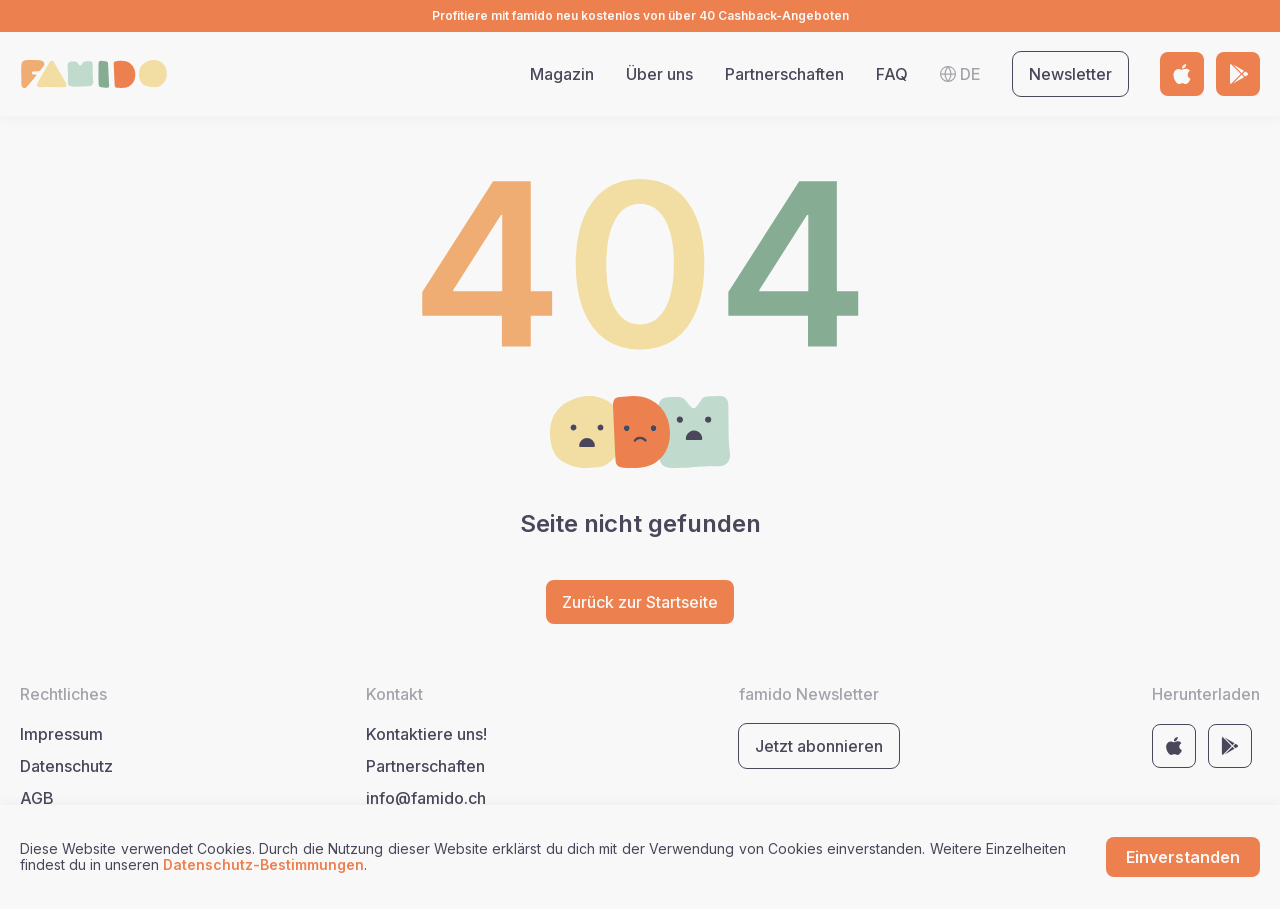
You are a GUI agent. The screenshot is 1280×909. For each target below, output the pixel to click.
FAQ (892, 74)
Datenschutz (66, 766)
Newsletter (1070, 74)
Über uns (659, 74)
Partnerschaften (784, 74)
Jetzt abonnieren (819, 746)
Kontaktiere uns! (426, 734)
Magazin (562, 74)
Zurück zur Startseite (640, 602)
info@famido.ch (426, 798)
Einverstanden (1183, 857)
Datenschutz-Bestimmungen (263, 864)
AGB (37, 798)
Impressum (61, 734)
